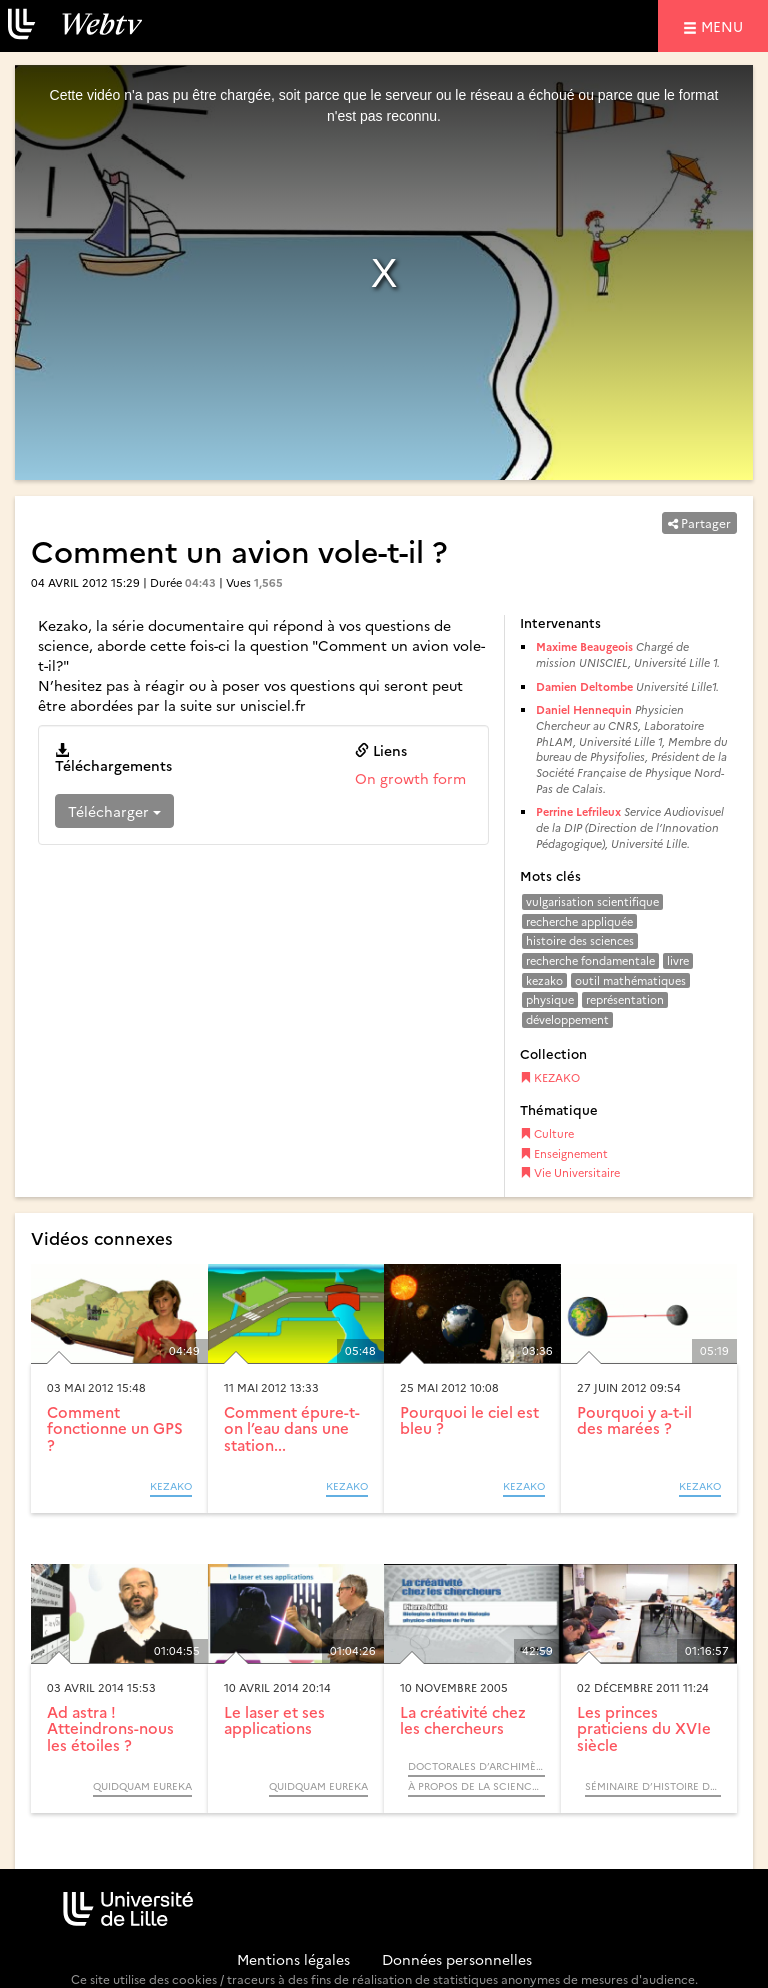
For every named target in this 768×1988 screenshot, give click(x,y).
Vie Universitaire (570, 1172)
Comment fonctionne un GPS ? (115, 1428)
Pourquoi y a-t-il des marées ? (634, 1420)
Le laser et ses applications (274, 1720)
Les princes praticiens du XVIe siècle (644, 1728)
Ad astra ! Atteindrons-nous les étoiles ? (110, 1728)
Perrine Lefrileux (578, 811)
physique (550, 999)
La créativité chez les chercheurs (463, 1720)
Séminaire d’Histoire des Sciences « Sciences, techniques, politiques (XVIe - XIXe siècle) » (653, 1786)
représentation (625, 999)
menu (725, 25)
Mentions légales (293, 1959)
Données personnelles (457, 1959)
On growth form (410, 778)
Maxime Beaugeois (584, 646)
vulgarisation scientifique (592, 901)
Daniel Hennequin (584, 709)
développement (567, 1019)
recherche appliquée (579, 921)
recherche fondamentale (590, 960)
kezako (544, 980)
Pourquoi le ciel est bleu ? (469, 1420)
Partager (699, 522)
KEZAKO (550, 1077)
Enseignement (564, 1153)
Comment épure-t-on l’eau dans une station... (292, 1428)
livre (678, 960)
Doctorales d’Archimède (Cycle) (476, 1766)
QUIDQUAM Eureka (142, 1786)
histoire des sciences (580, 940)
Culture (547, 1133)
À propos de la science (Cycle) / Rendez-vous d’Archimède (476, 1786)
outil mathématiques (630, 980)
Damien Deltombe (584, 686)
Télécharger (114, 811)
